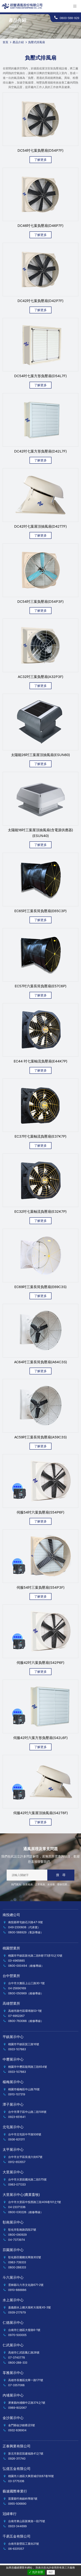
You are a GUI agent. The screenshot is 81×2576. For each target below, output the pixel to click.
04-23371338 (16, 2207)
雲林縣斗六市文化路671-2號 (25, 2285)
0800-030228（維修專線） (25, 2212)
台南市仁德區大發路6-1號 (24, 2330)
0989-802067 (17, 2408)
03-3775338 (16, 2481)
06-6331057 (16, 2549)
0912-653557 (16, 2162)
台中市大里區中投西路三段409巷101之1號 (34, 2202)
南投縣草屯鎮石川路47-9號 (25, 1922)
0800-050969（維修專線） (25, 1994)
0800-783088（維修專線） (25, 2021)
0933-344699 (17, 2526)
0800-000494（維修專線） (26, 1966)
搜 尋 (60, 1875)
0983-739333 (17, 2263)
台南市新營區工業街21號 (23, 2544)
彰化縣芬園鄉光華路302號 (24, 2257)
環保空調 (62, 1884)
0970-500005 (17, 2335)
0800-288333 (17, 2268)
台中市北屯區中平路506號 (24, 2135)
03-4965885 (16, 1961)
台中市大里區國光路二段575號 (27, 2180)
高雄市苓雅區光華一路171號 (25, 2380)
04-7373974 (16, 2240)
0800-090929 (17, 2235)
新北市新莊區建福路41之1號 (25, 2454)
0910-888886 (17, 2290)
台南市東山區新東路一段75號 (26, 2521)
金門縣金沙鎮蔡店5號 (21, 2425)
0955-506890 (17, 2504)
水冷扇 (51, 1884)
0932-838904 (17, 2431)
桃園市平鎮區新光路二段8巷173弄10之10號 (35, 1956)
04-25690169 (17, 1989)
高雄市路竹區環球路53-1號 (25, 2011)
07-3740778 (16, 2358)
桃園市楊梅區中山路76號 (24, 2090)
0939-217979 (17, 2313)
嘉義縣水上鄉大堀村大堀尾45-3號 (29, 2308)
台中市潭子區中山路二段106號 (27, 2112)
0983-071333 (17, 2185)
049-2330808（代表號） (24, 1928)
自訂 (51, 2572)
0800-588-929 (66, 17)
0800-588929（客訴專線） (25, 1933)
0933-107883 (17, 2050)
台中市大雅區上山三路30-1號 (26, 1983)
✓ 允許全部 (36, 2572)
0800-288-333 (17, 2363)
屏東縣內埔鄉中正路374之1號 (26, 2403)
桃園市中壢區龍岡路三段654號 (27, 2067)
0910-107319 (16, 2095)
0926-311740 (16, 2459)
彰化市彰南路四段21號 (22, 2230)
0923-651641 (16, 2117)
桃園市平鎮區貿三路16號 (23, 2044)
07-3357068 (16, 2385)
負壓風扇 (28, 1884)
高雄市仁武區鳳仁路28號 (23, 2353)
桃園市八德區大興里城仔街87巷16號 (31, 2476)
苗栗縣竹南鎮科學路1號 (22, 2499)
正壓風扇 (40, 1884)
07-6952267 (16, 2016)
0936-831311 (16, 2140)
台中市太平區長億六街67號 (25, 2157)
